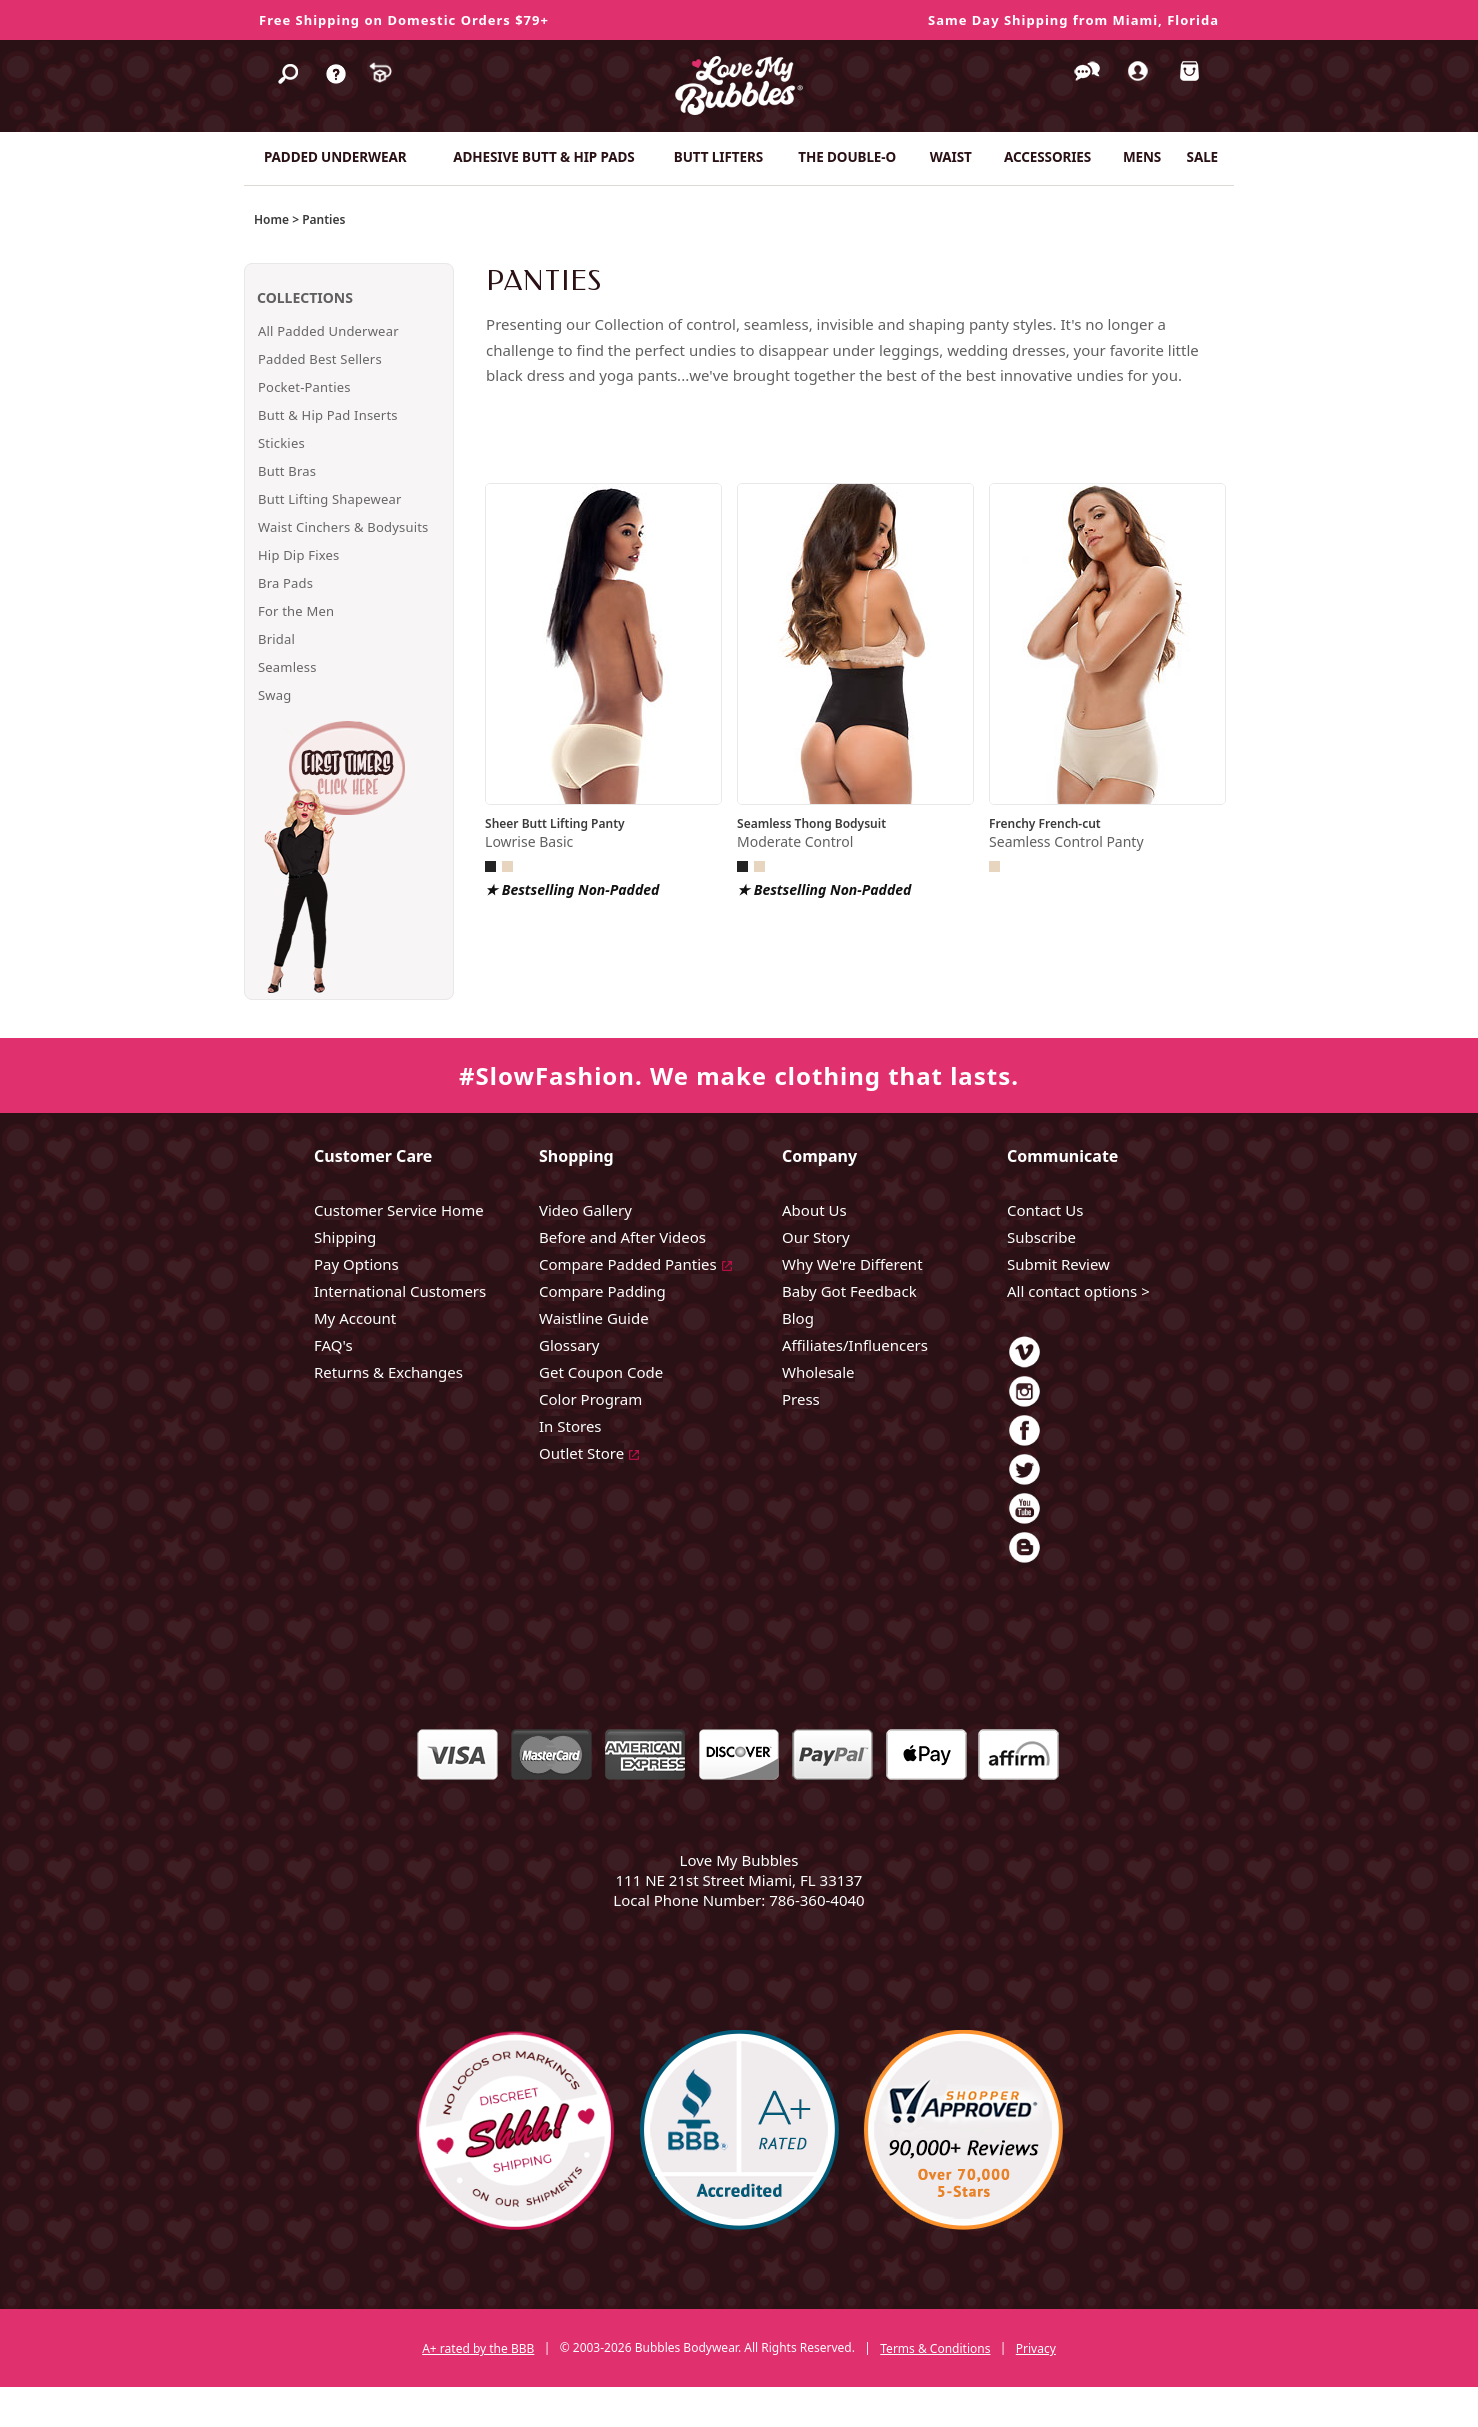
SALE (1203, 157)
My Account (355, 1318)
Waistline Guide (594, 1318)
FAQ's (333, 1345)
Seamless (287, 667)
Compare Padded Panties (628, 1264)
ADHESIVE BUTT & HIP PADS (543, 157)
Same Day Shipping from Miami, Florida (1073, 20)
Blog (798, 1318)
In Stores (570, 1426)
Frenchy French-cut (1045, 823)
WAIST (951, 157)
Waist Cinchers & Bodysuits (343, 527)
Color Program (590, 1399)
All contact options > (1078, 1291)
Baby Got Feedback (849, 1291)
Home (271, 219)
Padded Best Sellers (320, 359)
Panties (323, 219)
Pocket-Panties (304, 387)
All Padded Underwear (328, 331)
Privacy (1036, 2348)
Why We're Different (852, 1264)
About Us (814, 1210)
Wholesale (818, 1372)
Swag (274, 695)
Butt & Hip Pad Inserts (328, 415)
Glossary (569, 1345)
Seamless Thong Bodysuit (811, 823)
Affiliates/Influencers (855, 1345)
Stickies (281, 443)
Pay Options (356, 1264)
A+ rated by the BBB (478, 2348)
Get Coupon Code (601, 1372)
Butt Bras (287, 471)
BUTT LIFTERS (718, 157)
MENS (1142, 157)
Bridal (276, 639)
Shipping (345, 1237)
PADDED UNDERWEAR (335, 157)
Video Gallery (585, 1210)
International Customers (400, 1291)
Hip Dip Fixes (298, 555)
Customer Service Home (399, 1210)
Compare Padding (602, 1291)
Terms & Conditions (935, 2348)
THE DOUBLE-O (847, 157)
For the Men (296, 611)
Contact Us (1045, 1210)
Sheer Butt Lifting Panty (555, 823)
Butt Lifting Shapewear (330, 499)
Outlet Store (581, 1453)
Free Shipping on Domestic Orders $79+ (404, 20)
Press (801, 1399)
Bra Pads (285, 583)
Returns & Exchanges (388, 1372)
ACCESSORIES (1047, 157)
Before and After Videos (622, 1237)
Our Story (816, 1237)
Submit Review (1058, 1264)
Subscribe (1041, 1237)
